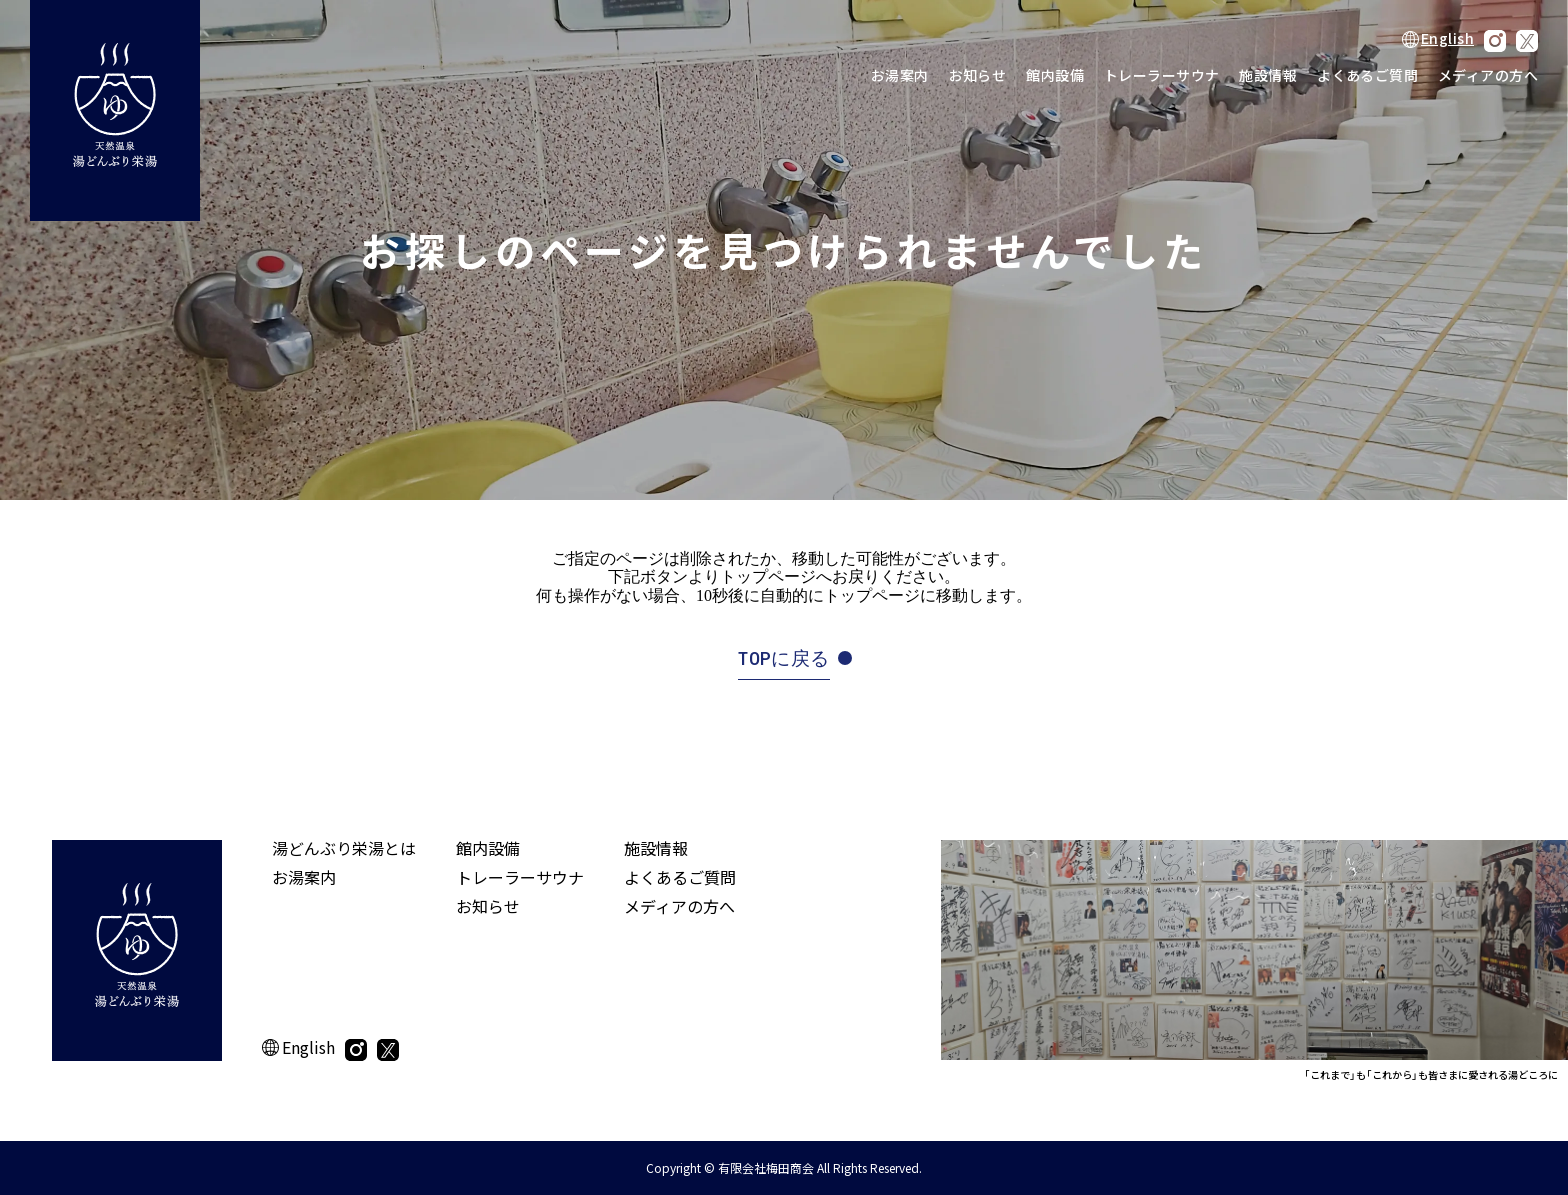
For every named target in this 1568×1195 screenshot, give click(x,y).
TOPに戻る (783, 658)
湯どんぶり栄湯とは (344, 848)
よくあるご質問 (1367, 75)
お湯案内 (900, 75)
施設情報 (1268, 75)
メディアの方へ (1488, 75)
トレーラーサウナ (1161, 75)
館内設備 (1055, 75)
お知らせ (978, 75)
